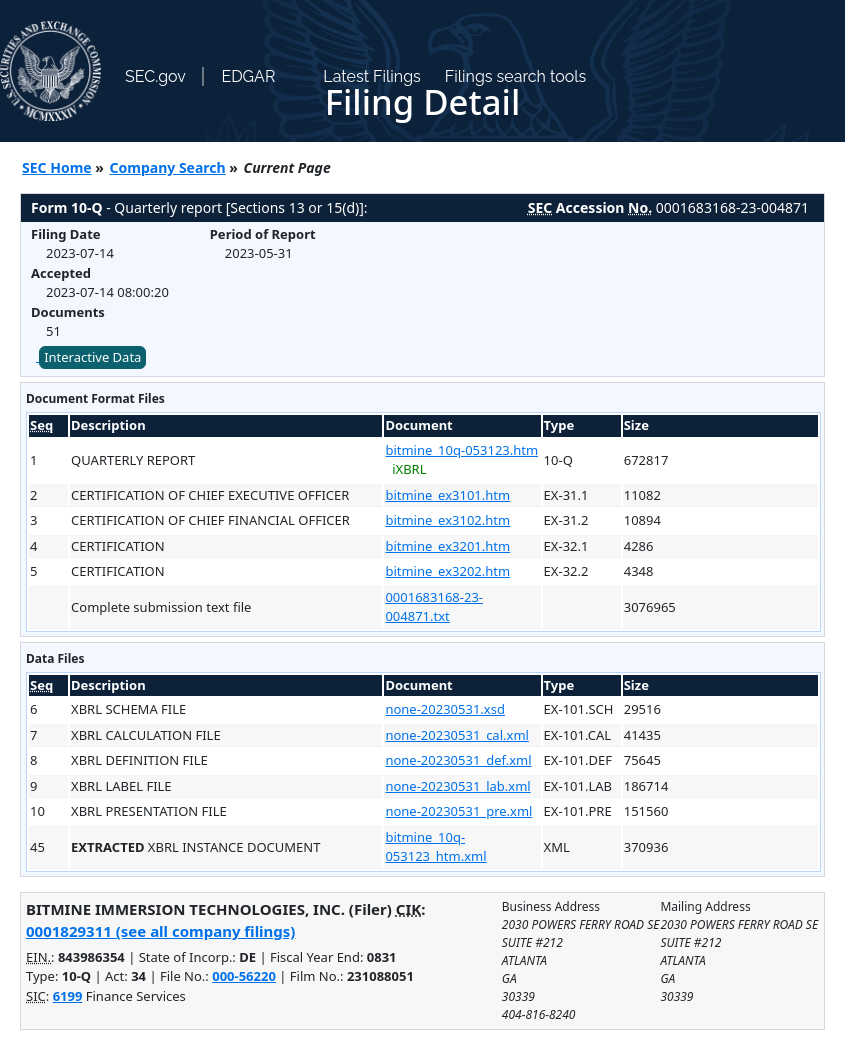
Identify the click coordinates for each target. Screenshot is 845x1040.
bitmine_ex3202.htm (447, 571)
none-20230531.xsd (445, 709)
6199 (68, 996)
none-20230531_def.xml (458, 760)
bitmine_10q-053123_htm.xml (435, 847)
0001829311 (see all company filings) (160, 931)
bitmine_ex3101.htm (447, 495)
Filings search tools (516, 76)
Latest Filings (371, 76)
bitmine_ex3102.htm (447, 520)
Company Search (168, 167)
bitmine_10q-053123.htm (461, 450)
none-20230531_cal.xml (456, 735)
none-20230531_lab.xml (457, 786)
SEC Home (57, 167)
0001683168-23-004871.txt (434, 607)
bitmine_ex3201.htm (447, 546)
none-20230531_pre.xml (458, 811)
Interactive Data (92, 357)
